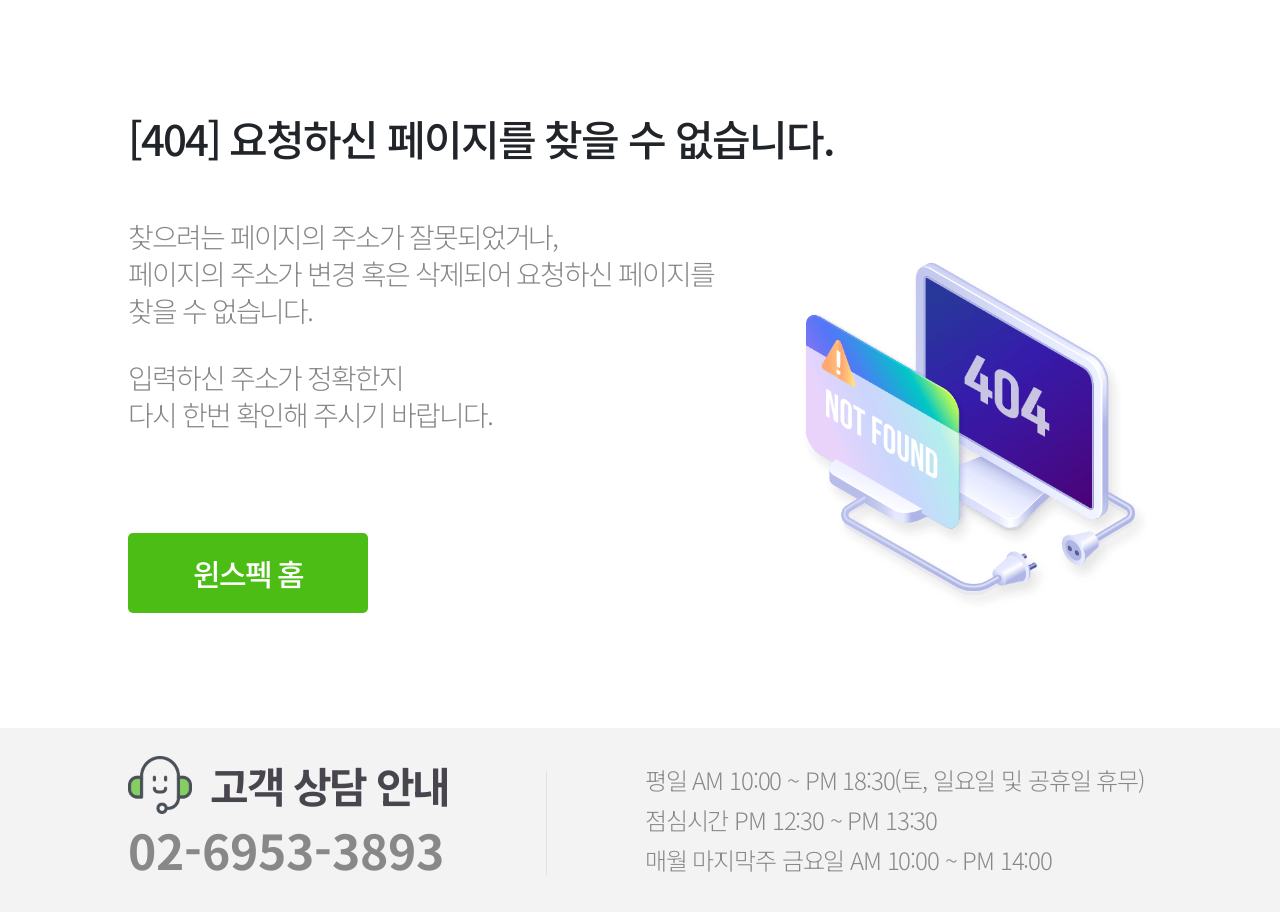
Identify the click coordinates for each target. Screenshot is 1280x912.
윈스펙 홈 (248, 573)
